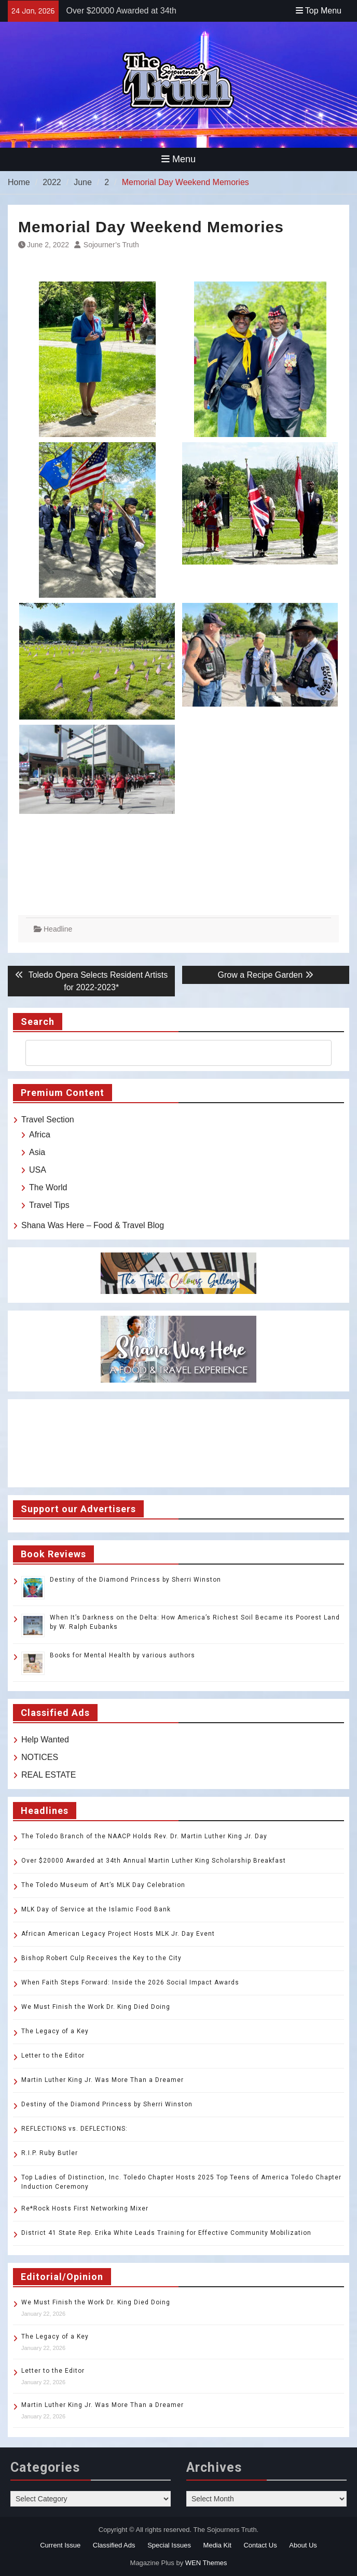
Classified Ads (114, 2545)
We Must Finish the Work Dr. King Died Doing (95, 2006)
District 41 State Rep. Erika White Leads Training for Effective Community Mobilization (166, 2232)
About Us (303, 2545)
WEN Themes (206, 2563)
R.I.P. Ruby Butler (49, 2153)
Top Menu (318, 10)
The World (48, 1187)
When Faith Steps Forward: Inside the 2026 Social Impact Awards (130, 1982)
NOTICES (39, 1757)
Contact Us (260, 2545)
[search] (169, 1053)
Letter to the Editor (53, 2055)
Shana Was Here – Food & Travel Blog (92, 1225)
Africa (39, 1134)
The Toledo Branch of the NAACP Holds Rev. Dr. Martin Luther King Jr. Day (144, 1836)
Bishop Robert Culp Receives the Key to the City (101, 1958)
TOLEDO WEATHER (178, 1443)
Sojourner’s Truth (111, 245)
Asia (37, 1152)
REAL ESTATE (48, 1774)
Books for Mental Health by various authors (122, 1655)
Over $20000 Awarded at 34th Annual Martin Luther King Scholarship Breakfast (154, 1860)
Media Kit (217, 2545)
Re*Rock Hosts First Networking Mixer (84, 2208)
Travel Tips (49, 1205)
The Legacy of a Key (55, 2031)
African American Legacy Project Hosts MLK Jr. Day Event (118, 1933)
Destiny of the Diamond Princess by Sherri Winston (135, 1579)
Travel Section (47, 1119)
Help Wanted (45, 1739)
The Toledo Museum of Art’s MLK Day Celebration (103, 1885)
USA (37, 1169)
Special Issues (169, 2545)
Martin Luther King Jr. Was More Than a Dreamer (102, 2080)
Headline (58, 929)
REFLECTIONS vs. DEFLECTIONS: (74, 2128)
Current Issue (60, 2545)
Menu (178, 159)
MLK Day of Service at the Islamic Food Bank (96, 1909)
